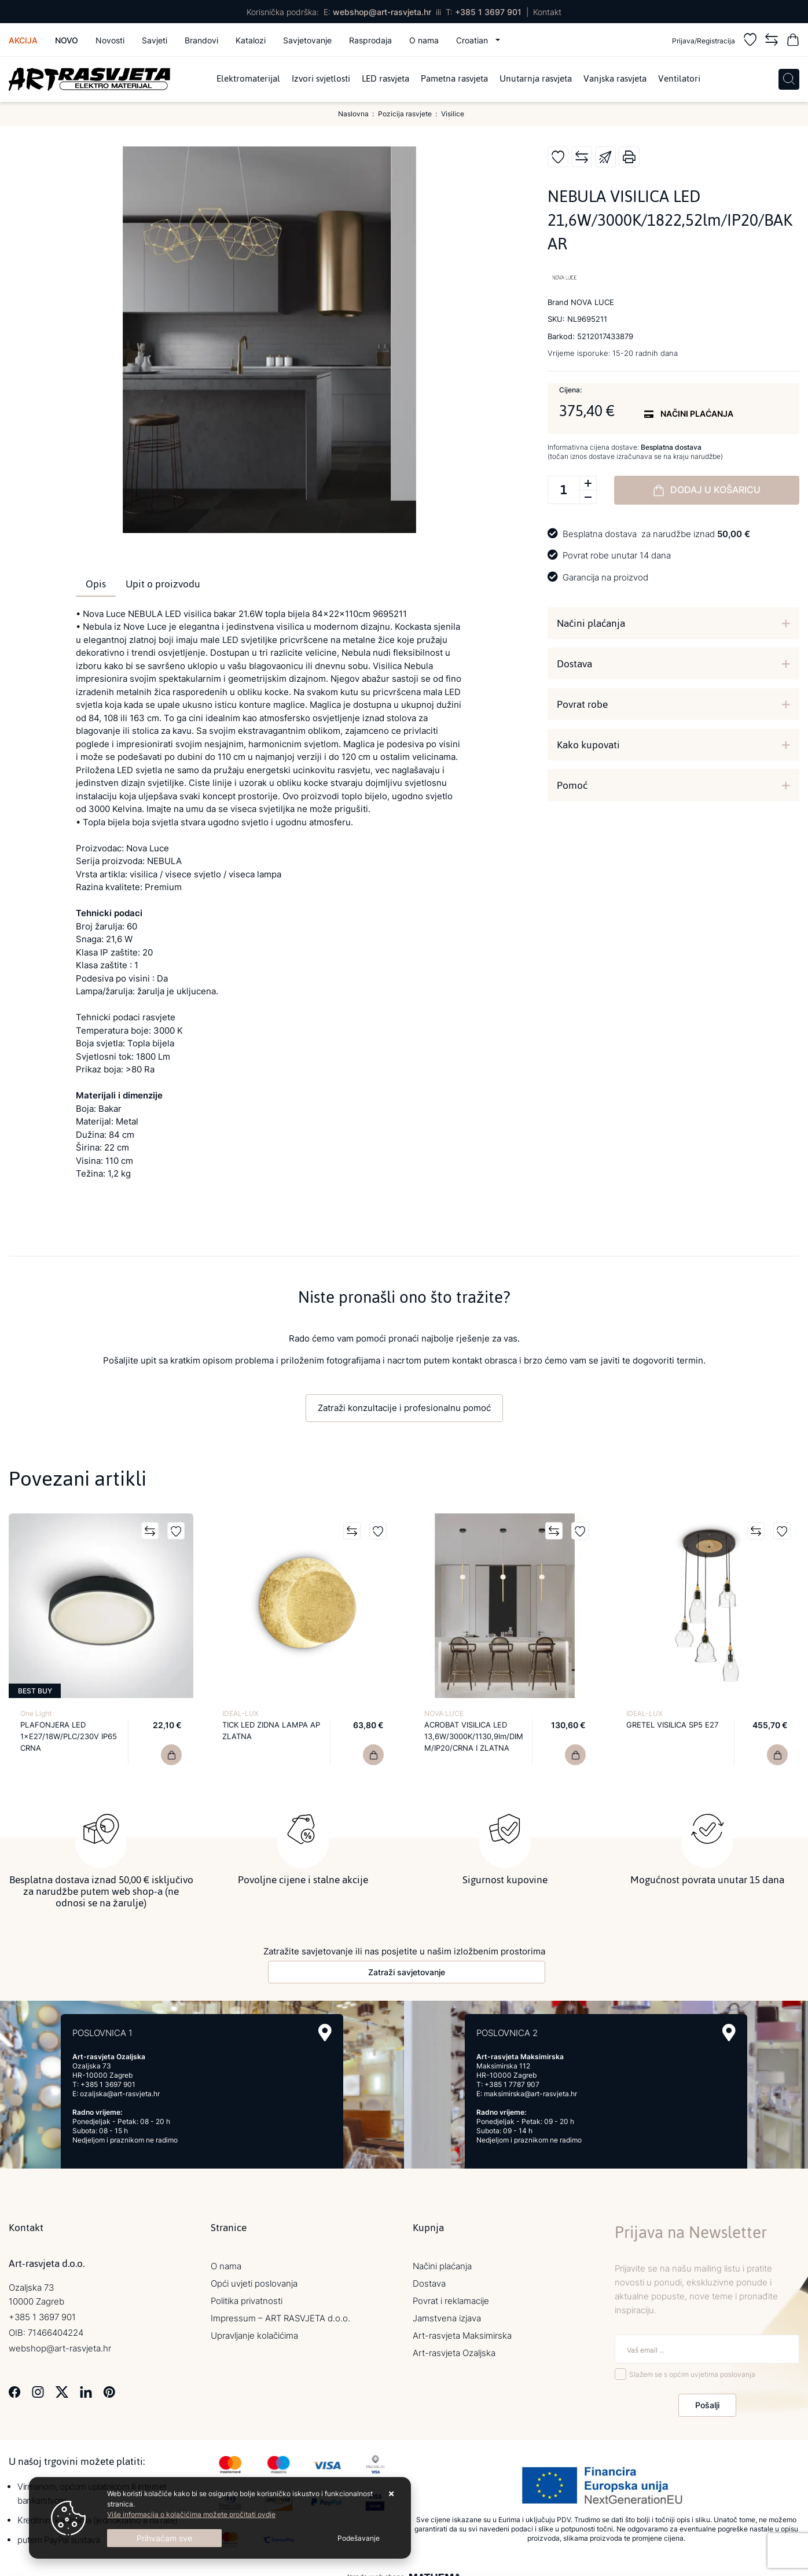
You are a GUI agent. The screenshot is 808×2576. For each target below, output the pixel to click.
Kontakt (547, 12)
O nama (424, 40)
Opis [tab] (96, 584)
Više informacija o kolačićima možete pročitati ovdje (191, 2514)
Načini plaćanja (591, 623)
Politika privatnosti (246, 2300)
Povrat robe (582, 704)
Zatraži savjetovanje (406, 1972)
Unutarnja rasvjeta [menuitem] (536, 79)
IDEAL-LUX (240, 1713)
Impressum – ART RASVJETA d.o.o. (280, 2318)
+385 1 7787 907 (511, 2084)
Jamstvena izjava (447, 2318)
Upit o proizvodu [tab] (163, 584)
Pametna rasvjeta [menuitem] (454, 79)
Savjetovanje (307, 40)
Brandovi (201, 40)
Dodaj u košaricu (707, 490)
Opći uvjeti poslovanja (254, 2283)
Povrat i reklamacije (451, 2300)
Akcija (23, 40)
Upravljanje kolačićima (254, 2335)
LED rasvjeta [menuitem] (385, 79)
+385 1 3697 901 (488, 12)
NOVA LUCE (444, 1713)
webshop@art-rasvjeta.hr (382, 12)
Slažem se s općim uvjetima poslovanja (692, 2374)
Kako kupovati (588, 744)
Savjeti (154, 40)
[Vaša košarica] (793, 41)
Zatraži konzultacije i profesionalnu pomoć (404, 1407)
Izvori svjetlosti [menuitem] (321, 79)
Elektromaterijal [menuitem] (248, 79)
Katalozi (251, 40)
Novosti (110, 40)
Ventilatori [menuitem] (679, 79)
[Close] (164, 2538)
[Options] (359, 2538)
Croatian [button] (473, 40)
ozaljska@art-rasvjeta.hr (120, 2093)
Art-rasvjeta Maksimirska (462, 2335)
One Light (36, 1713)
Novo (66, 40)
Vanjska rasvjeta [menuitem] (615, 79)
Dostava (574, 663)
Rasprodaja (370, 40)
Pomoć (572, 785)
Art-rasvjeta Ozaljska (454, 2352)
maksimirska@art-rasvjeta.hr (530, 2093)
